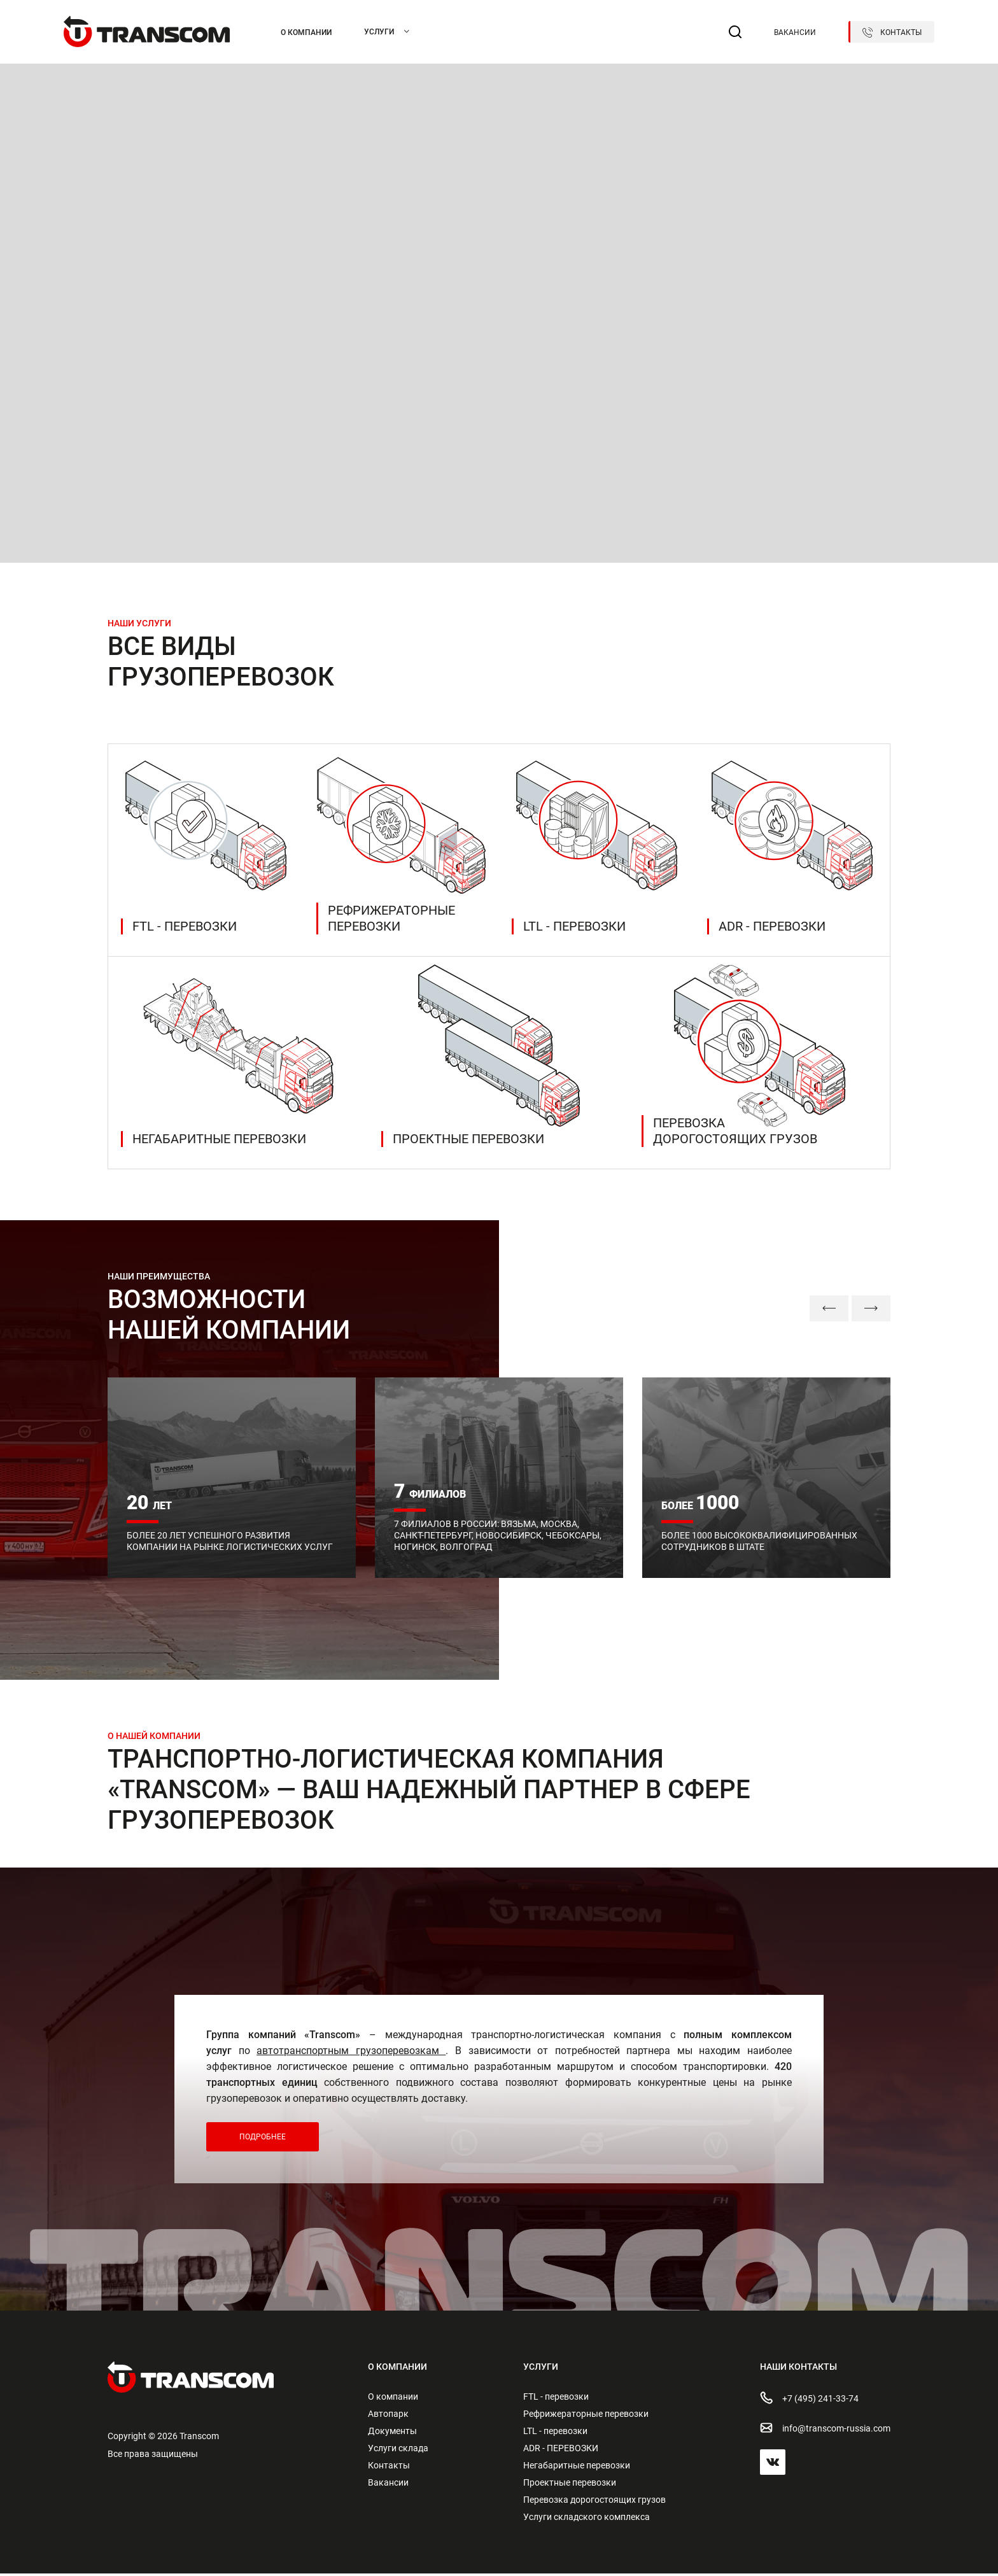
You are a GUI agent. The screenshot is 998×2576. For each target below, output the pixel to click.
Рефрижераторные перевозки (586, 2416)
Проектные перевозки (569, 2485)
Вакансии (795, 32)
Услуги (379, 31)
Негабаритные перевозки (576, 2468)
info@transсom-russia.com (825, 2430)
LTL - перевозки (555, 2433)
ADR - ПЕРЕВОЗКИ (560, 2451)
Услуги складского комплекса (586, 2519)
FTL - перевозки (556, 2399)
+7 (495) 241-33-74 (809, 2400)
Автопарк (388, 2416)
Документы (392, 2433)
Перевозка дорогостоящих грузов (594, 2502)
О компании (306, 32)
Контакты (892, 32)
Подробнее (262, 2139)
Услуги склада (398, 2451)
